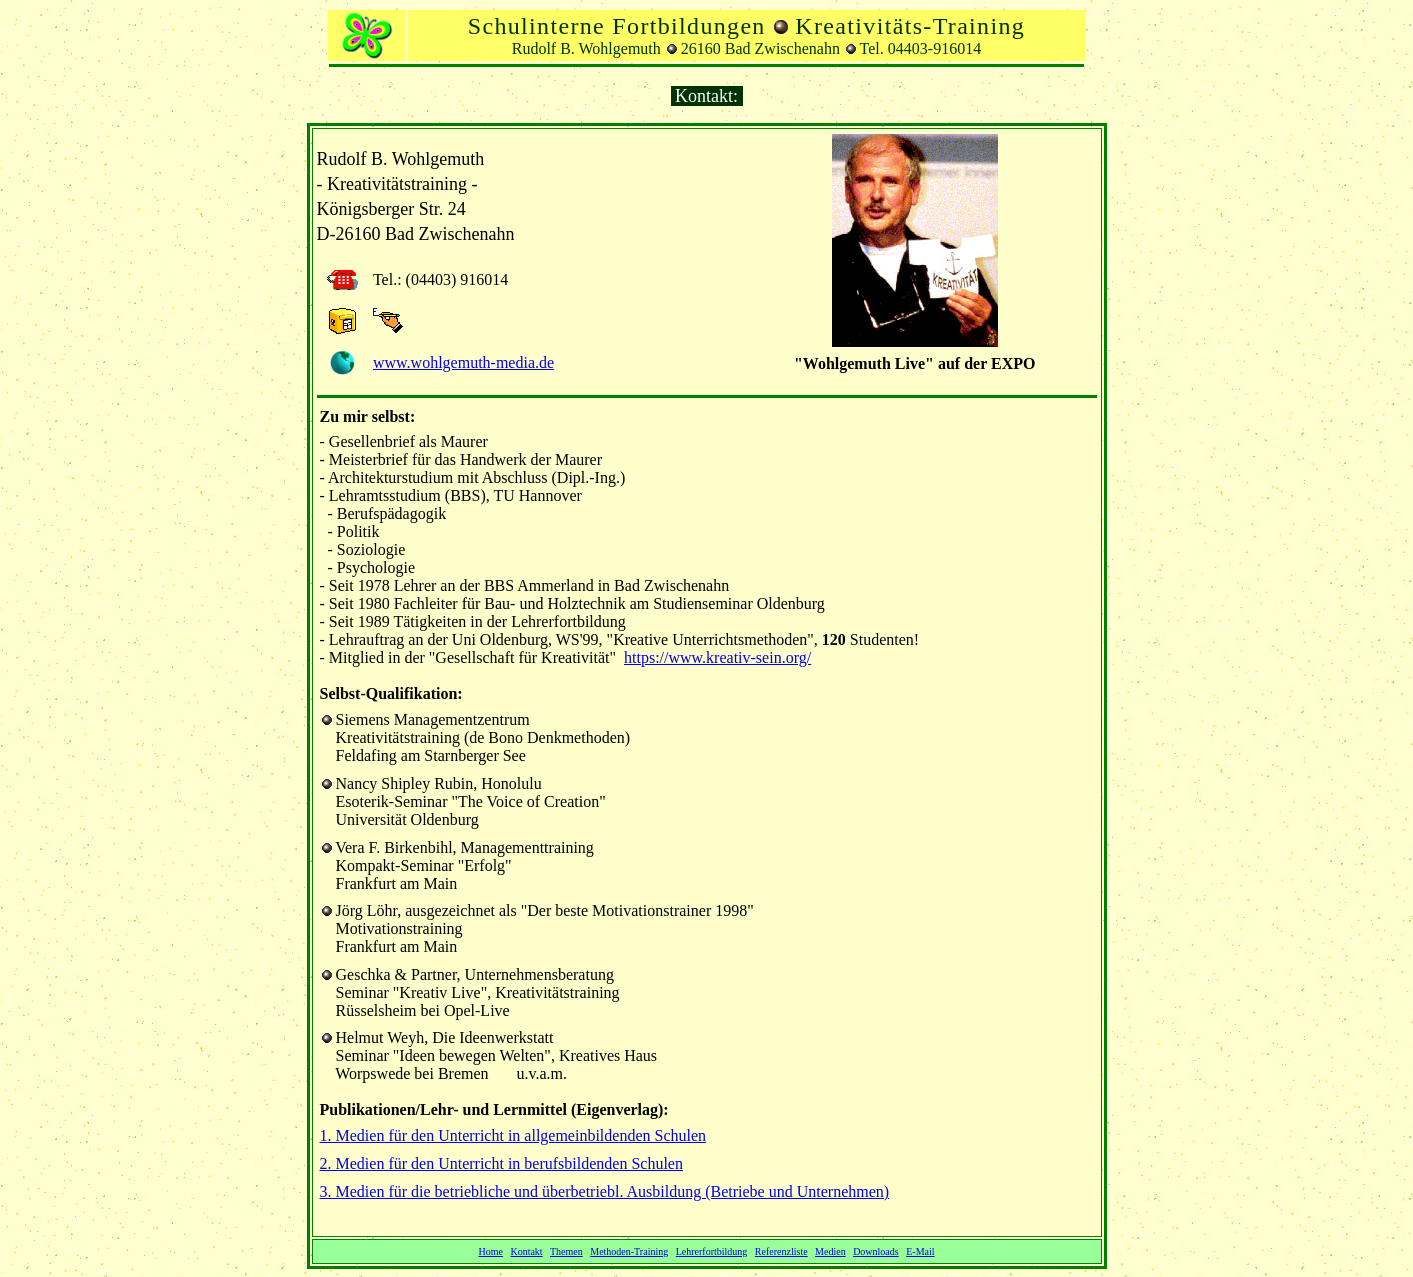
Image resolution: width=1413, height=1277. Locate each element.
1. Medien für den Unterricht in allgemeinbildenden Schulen (513, 1135)
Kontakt (526, 1251)
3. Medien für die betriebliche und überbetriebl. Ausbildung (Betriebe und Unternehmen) (605, 1191)
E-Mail (920, 1251)
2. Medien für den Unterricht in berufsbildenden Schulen (501, 1163)
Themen (566, 1251)
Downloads (876, 1251)
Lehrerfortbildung (712, 1251)
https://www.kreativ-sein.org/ (717, 657)
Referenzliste (781, 1251)
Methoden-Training (629, 1251)
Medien (830, 1251)
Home (490, 1251)
